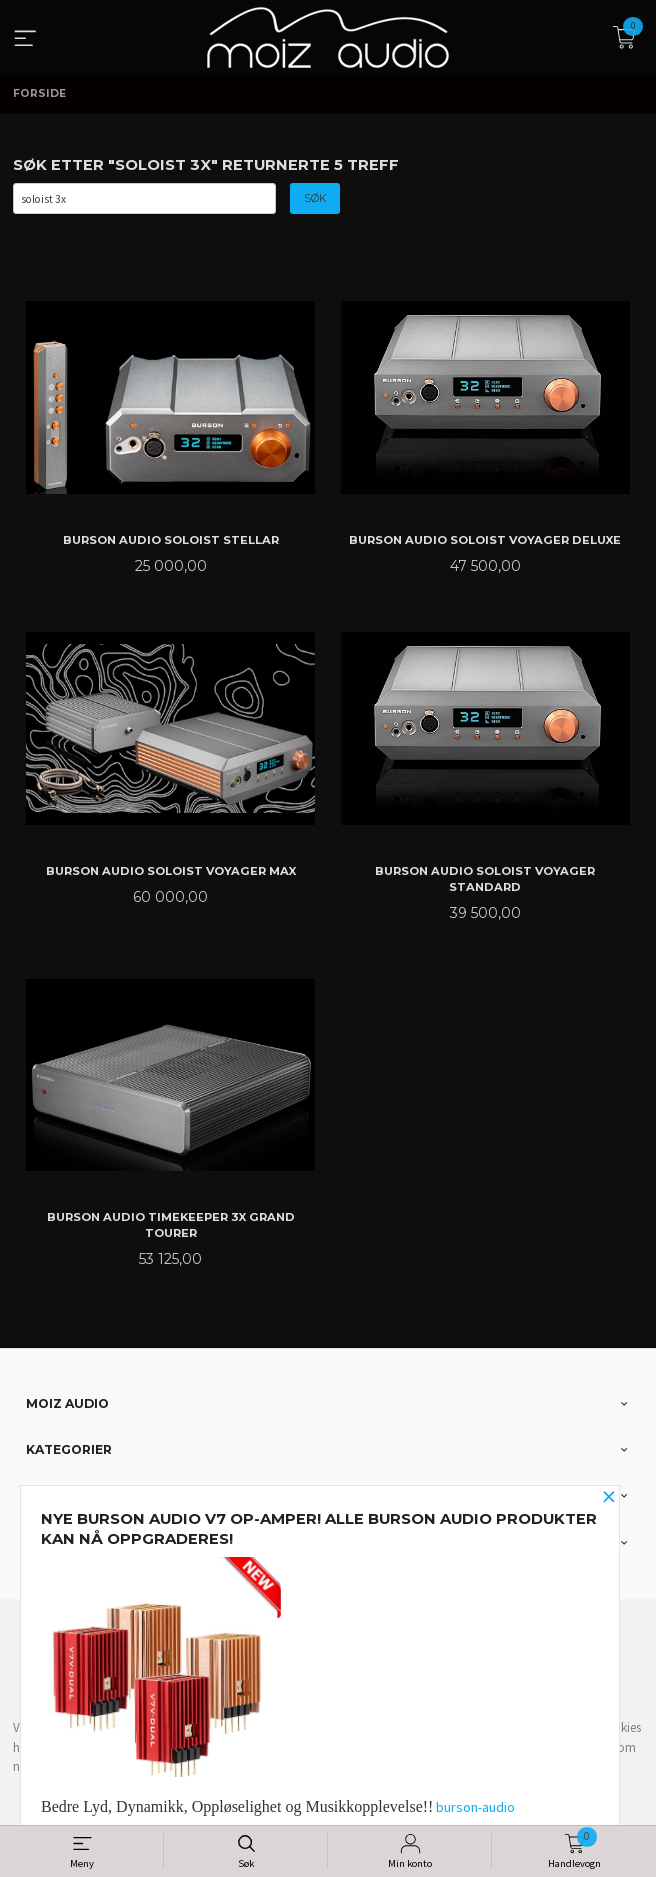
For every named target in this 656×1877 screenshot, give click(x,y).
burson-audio (475, 1807)
